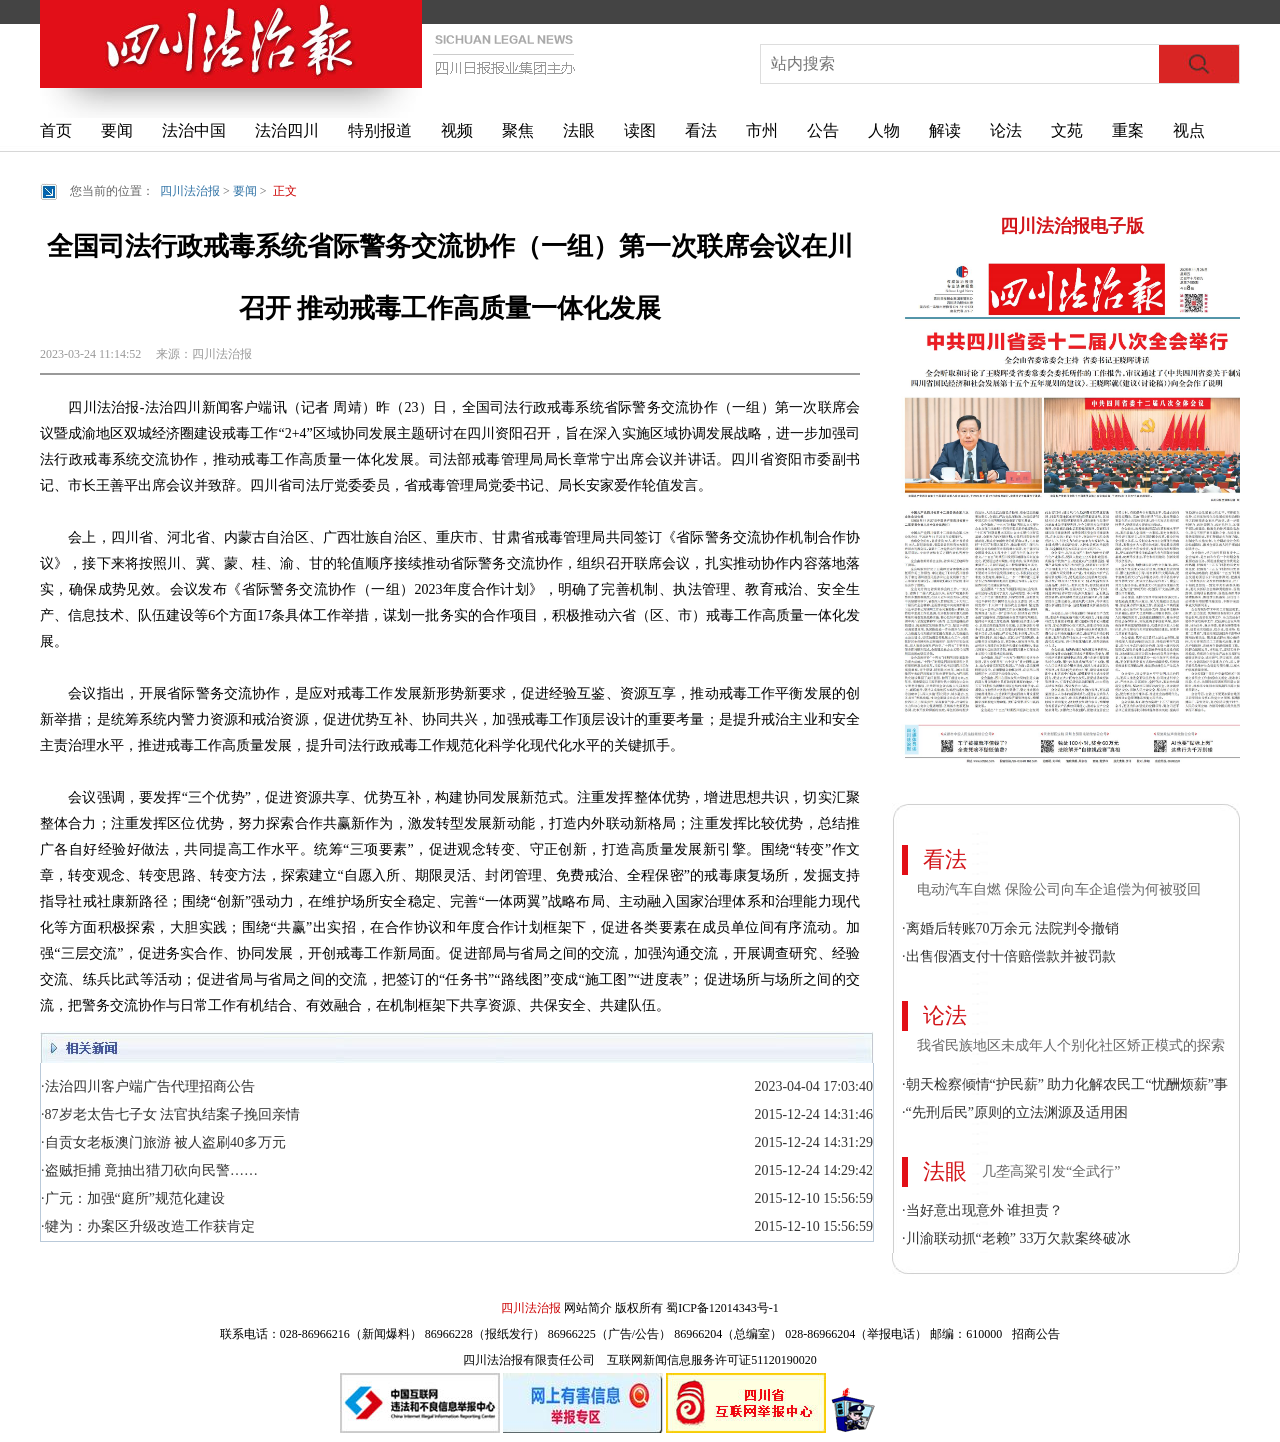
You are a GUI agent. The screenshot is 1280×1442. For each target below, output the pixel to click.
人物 (884, 130)
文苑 (1067, 130)
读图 (640, 130)
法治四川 (287, 130)
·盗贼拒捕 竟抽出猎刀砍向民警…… (149, 1170)
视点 (1189, 130)
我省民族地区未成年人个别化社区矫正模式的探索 (1071, 1045)
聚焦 (518, 130)
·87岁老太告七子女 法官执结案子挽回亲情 (170, 1114)
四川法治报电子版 (1072, 226)
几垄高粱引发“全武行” (1051, 1171)
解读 (945, 130)
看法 (701, 130)
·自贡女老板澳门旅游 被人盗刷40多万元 (163, 1142)
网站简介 (588, 1308)
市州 (762, 130)
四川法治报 (190, 191)
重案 (1128, 130)
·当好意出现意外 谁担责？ (982, 1210)
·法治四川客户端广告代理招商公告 (148, 1086)
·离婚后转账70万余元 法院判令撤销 (1010, 928)
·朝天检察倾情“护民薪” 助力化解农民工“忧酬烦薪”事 (1065, 1084)
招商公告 (1036, 1334)
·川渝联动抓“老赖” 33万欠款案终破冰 (1016, 1238)
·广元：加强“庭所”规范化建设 (133, 1198)
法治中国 (194, 130)
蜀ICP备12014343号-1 (722, 1308)
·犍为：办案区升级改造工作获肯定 (148, 1226)
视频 (457, 130)
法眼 (579, 130)
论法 (1006, 130)
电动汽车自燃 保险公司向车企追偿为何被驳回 (1059, 889)
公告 (823, 130)
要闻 (117, 130)
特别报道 (380, 130)
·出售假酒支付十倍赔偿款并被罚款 (1009, 956)
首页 (56, 130)
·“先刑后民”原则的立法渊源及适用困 (1015, 1112)
